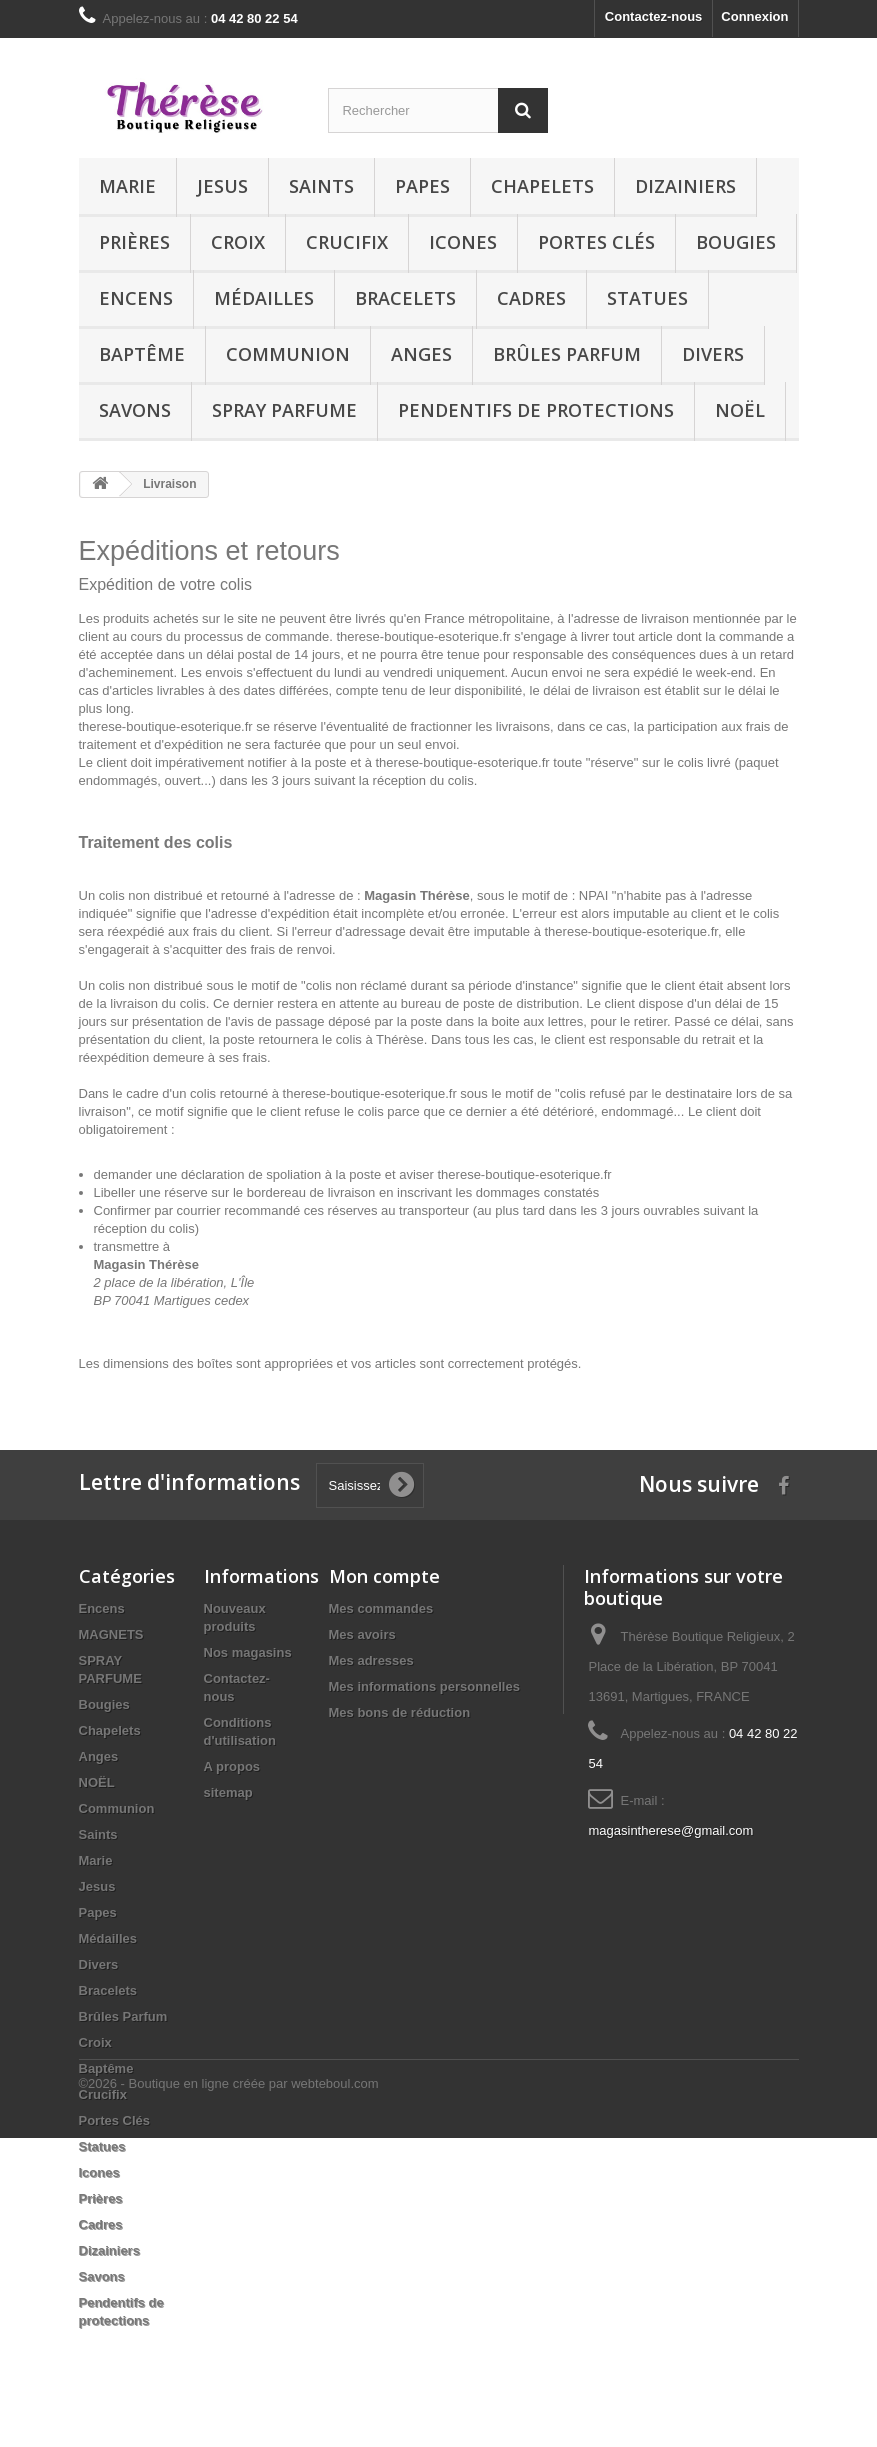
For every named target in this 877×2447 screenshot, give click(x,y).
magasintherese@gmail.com (670, 1830)
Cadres (531, 298)
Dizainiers (685, 186)
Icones (463, 242)
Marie (127, 186)
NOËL (740, 410)
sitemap (228, 1792)
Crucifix (347, 242)
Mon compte (384, 1576)
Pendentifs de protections (536, 410)
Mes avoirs (362, 1634)
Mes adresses (371, 1660)
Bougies (736, 242)
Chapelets (542, 186)
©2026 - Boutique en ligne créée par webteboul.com (229, 2392)
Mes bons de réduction (400, 1712)
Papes (422, 186)
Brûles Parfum (567, 354)
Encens (136, 298)
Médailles (264, 298)
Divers (713, 354)
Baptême (142, 354)
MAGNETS (111, 1634)
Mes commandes (381, 1608)
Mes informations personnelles (424, 1686)
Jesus (222, 186)
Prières (134, 242)
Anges (421, 354)
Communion (288, 354)
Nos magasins (248, 1652)
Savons (135, 410)
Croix (238, 242)
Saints (321, 186)
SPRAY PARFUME (284, 410)
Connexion (754, 16)
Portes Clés (596, 242)
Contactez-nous (654, 16)
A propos (232, 1766)
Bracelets (405, 298)
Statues (647, 298)
